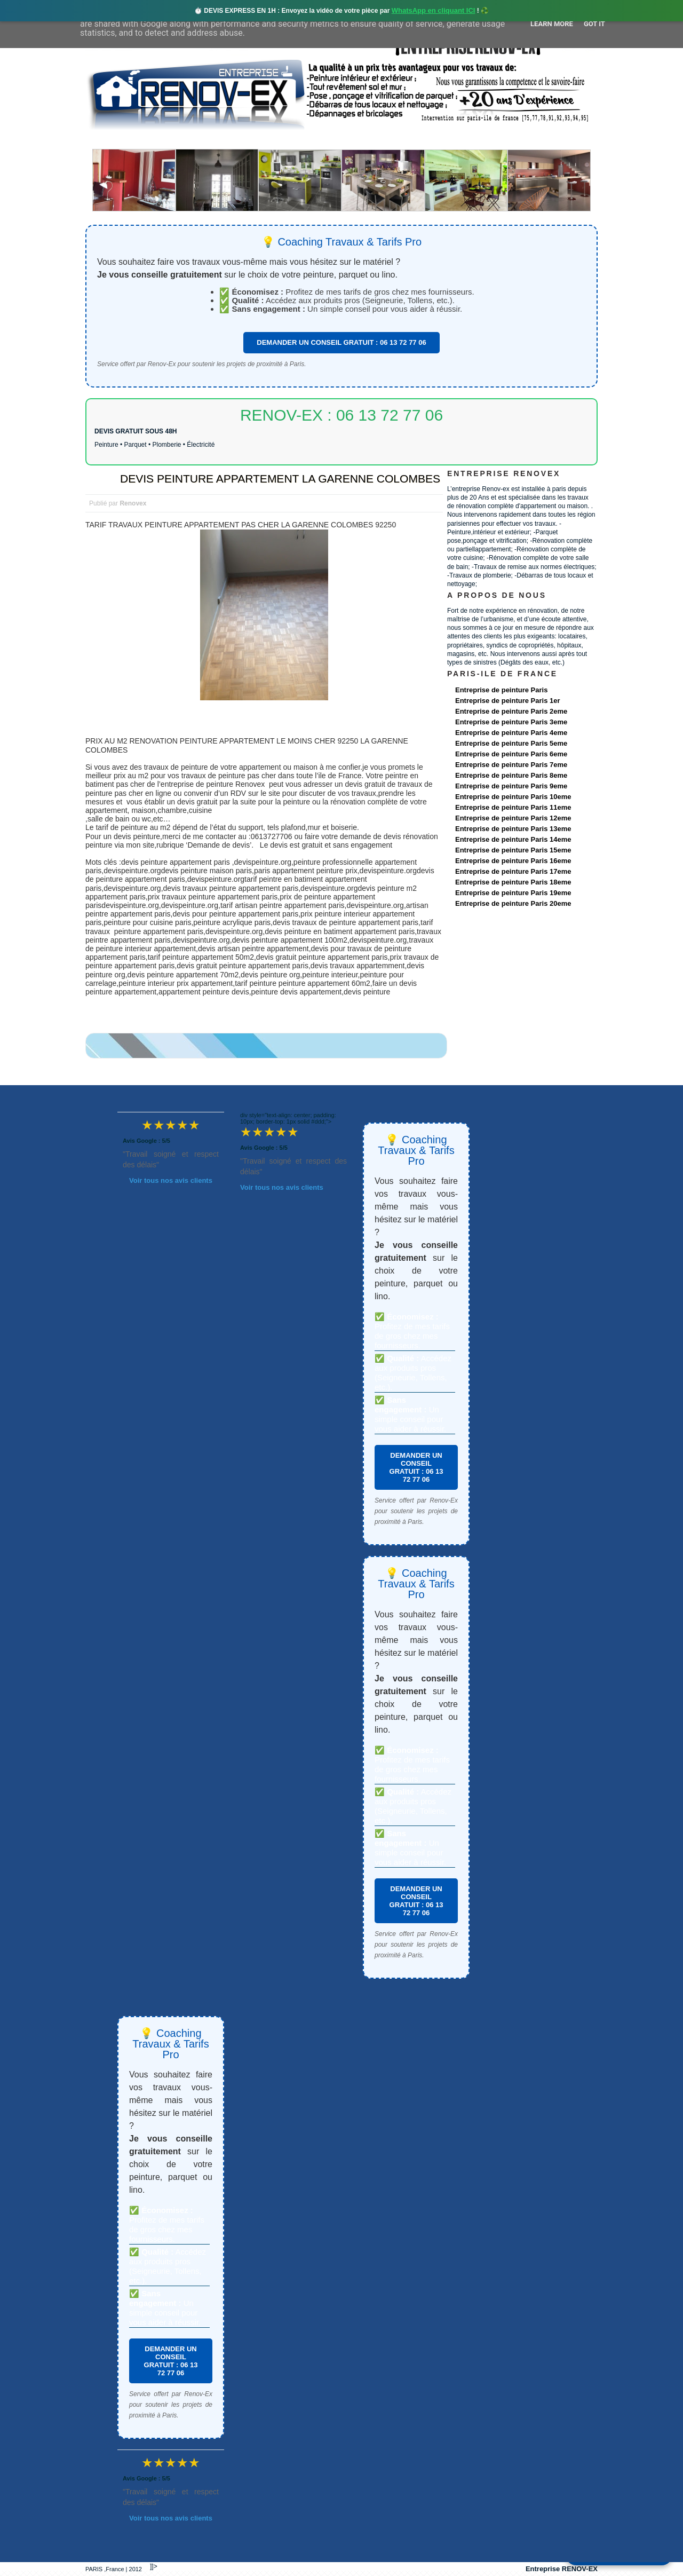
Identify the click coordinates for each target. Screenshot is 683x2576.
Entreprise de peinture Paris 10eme (513, 797)
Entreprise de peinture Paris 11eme (513, 807)
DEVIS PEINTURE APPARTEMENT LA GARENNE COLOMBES (280, 478)
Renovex (172, 140)
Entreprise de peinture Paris (501, 690)
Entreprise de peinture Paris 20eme (513, 903)
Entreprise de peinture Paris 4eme (511, 733)
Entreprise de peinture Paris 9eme (511, 786)
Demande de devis (421, 140)
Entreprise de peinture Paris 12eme (513, 818)
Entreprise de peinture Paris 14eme (513, 839)
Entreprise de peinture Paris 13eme (513, 829)
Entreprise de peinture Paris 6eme (511, 754)
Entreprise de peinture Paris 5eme (511, 743)
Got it (594, 24)
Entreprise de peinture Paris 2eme (511, 711)
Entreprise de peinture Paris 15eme (513, 850)
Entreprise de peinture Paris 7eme (511, 765)
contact (498, 140)
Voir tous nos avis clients (170, 1180)
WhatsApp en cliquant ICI (433, 10)
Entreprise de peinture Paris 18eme (513, 882)
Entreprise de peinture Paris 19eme (513, 893)
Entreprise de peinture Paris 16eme (513, 861)
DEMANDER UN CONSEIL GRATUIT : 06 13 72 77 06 (341, 342)
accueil (113, 140)
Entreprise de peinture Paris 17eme (513, 871)
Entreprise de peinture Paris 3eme (511, 722)
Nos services (240, 140)
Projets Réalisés (326, 140)
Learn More (551, 24)
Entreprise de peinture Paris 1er (507, 701)
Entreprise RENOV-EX (562, 2569)
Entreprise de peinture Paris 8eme (511, 775)
